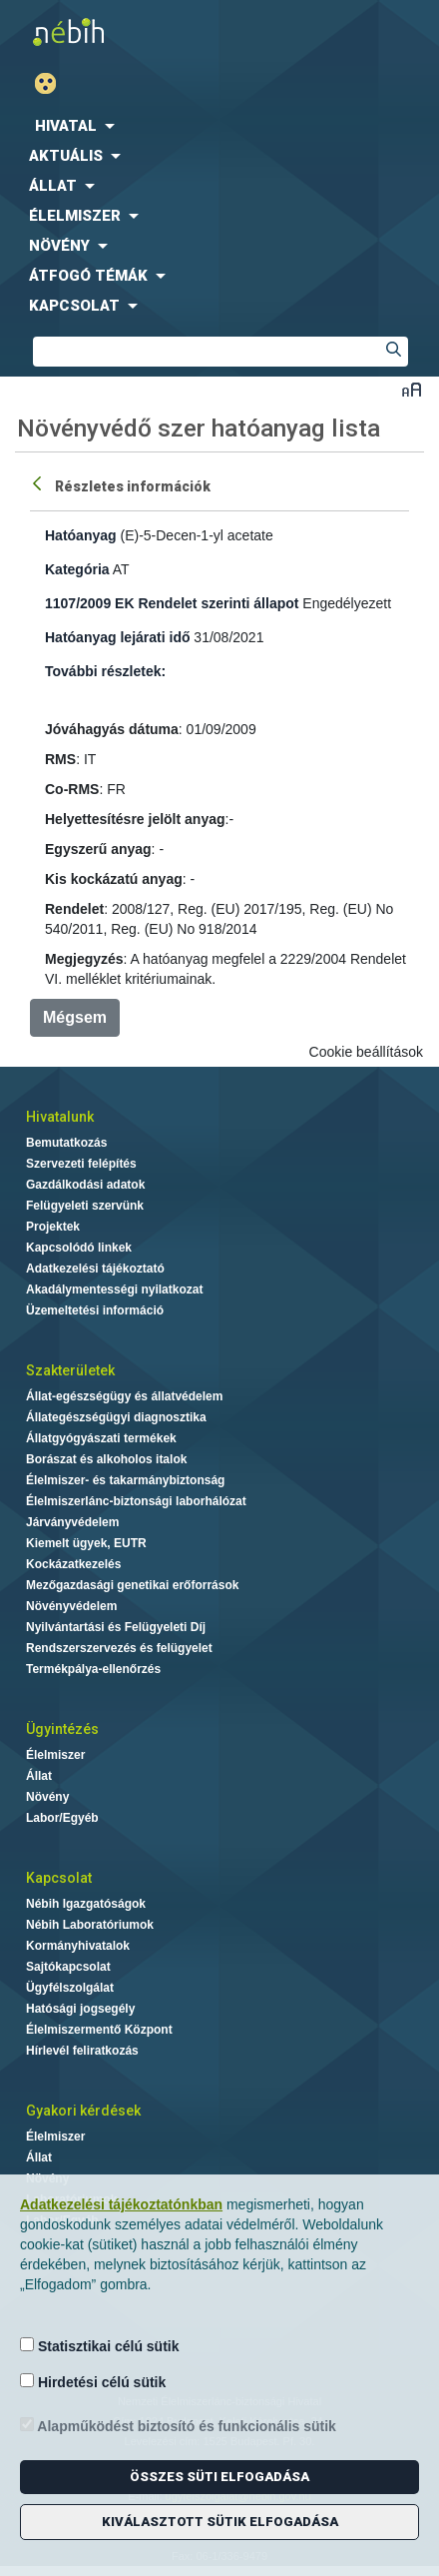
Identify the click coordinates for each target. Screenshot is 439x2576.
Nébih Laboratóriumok (90, 1925)
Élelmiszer (55, 1755)
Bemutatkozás (66, 1143)
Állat (39, 1776)
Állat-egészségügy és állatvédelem (124, 1396)
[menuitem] (219, 126)
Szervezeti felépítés (81, 1164)
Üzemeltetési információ (95, 1310)
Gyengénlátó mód (53, 83)
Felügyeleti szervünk (85, 1206)
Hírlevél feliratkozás (82, 2051)
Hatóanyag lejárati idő (117, 637)
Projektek (53, 1227)
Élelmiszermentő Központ (99, 2030)
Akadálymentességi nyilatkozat (114, 1289)
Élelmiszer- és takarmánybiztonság (125, 1480)
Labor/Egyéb (62, 1818)
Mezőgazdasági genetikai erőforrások (132, 1585)
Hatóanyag (81, 535)
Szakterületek (70, 1370)
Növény (47, 1797)
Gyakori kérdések (83, 2111)
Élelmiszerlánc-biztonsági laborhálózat (136, 1501)
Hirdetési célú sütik (93, 2381)
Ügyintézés (62, 1729)
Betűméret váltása (411, 389)
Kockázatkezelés (73, 1564)
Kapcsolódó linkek (79, 1248)
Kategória (77, 569)
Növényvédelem (71, 1606)
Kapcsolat (59, 1878)
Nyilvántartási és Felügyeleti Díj (116, 1627)
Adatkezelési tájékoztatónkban (121, 2204)
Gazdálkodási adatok (85, 1185)
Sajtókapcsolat (68, 1967)
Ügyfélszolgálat (70, 1988)
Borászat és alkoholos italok (106, 1459)
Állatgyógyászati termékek (101, 1438)
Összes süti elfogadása (219, 2476)
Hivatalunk (60, 1117)
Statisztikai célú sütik (100, 2345)
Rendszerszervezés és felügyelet (119, 1648)
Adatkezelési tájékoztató (95, 1269)
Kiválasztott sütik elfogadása (220, 2521)
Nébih (110, 31)
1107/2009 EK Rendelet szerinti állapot (171, 603)
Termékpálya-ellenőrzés (93, 1669)
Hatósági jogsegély (80, 2009)
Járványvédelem (72, 1522)
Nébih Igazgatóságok (86, 1904)
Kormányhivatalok (78, 1946)
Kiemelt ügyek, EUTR (86, 1543)
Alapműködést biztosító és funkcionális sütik (178, 2425)
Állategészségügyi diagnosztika (116, 1417)
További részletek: (105, 671)
